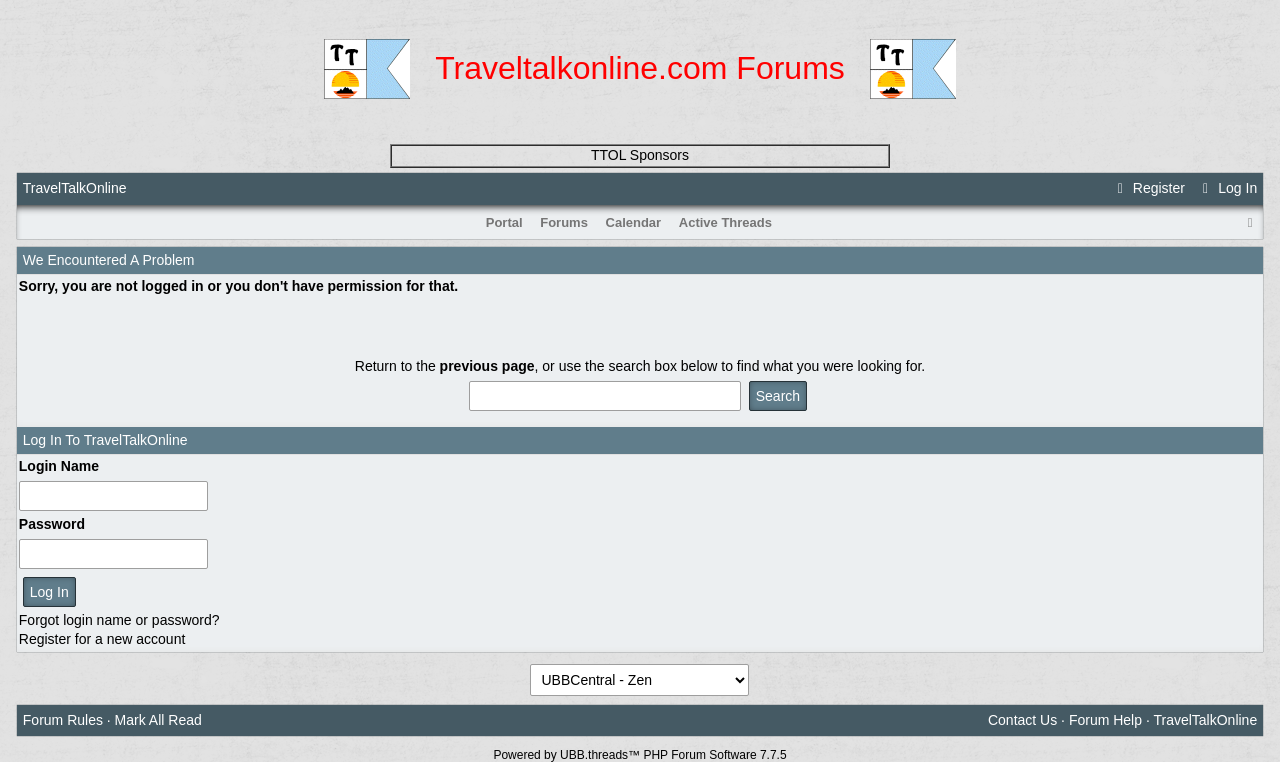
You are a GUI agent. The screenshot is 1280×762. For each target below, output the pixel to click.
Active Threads (725, 222)
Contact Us (1022, 720)
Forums (564, 222)
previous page (487, 366)
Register (1148, 188)
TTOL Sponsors (640, 155)
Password (52, 524)
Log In (1227, 188)
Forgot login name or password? (119, 620)
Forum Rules (63, 720)
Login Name (59, 466)
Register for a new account (102, 639)
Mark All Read (158, 720)
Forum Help (1105, 720)
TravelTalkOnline (75, 188)
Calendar (634, 222)
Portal (504, 222)
